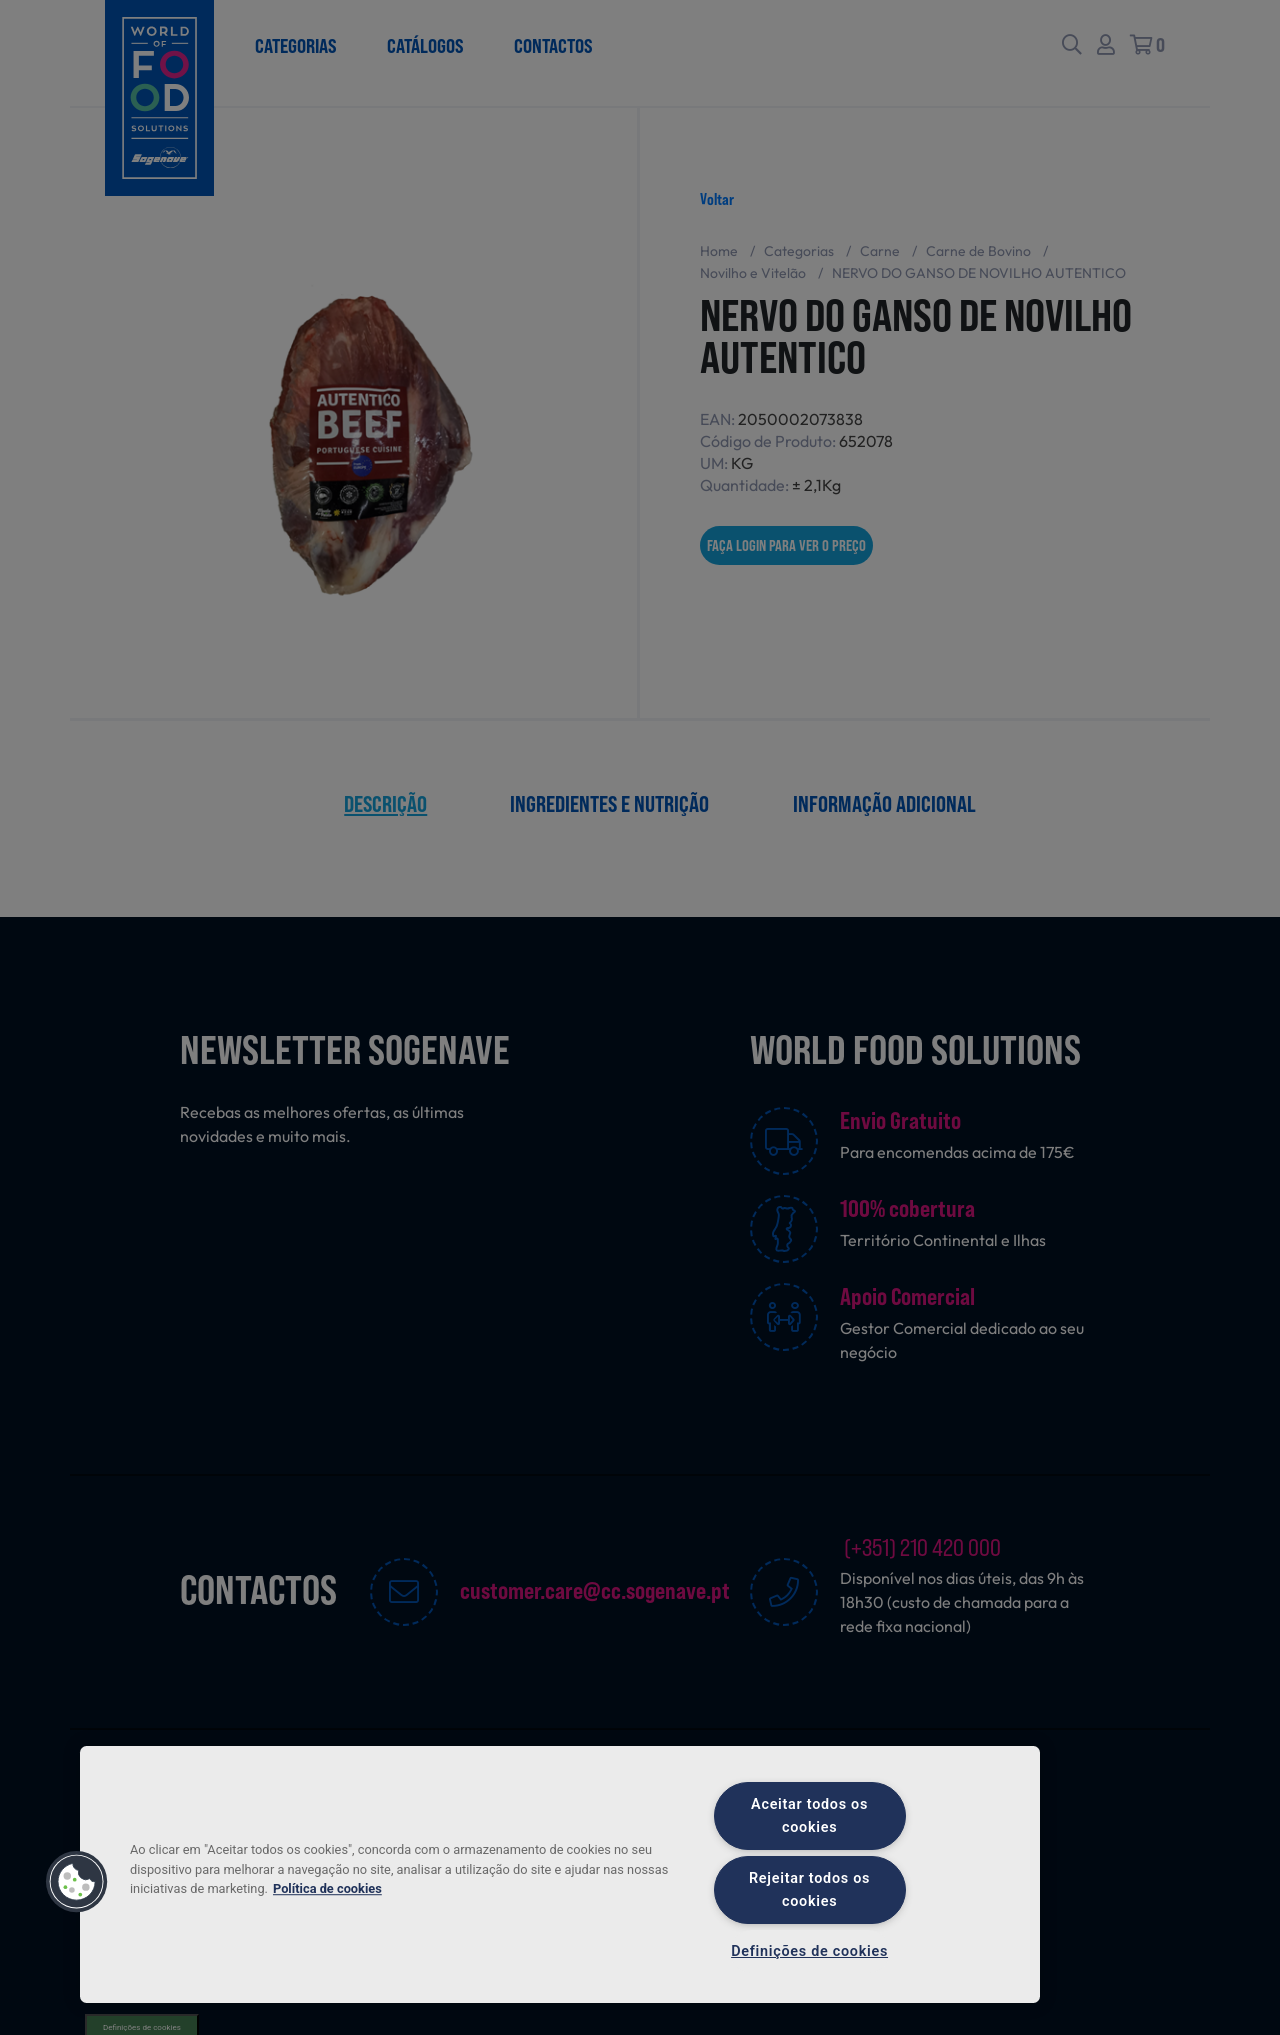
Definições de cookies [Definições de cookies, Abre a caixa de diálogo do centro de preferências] (809, 1951)
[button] (77, 1882)
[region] (560, 1874)
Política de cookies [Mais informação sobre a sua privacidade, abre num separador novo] (327, 1888)
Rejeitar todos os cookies (809, 1890)
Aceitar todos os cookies (809, 1816)
